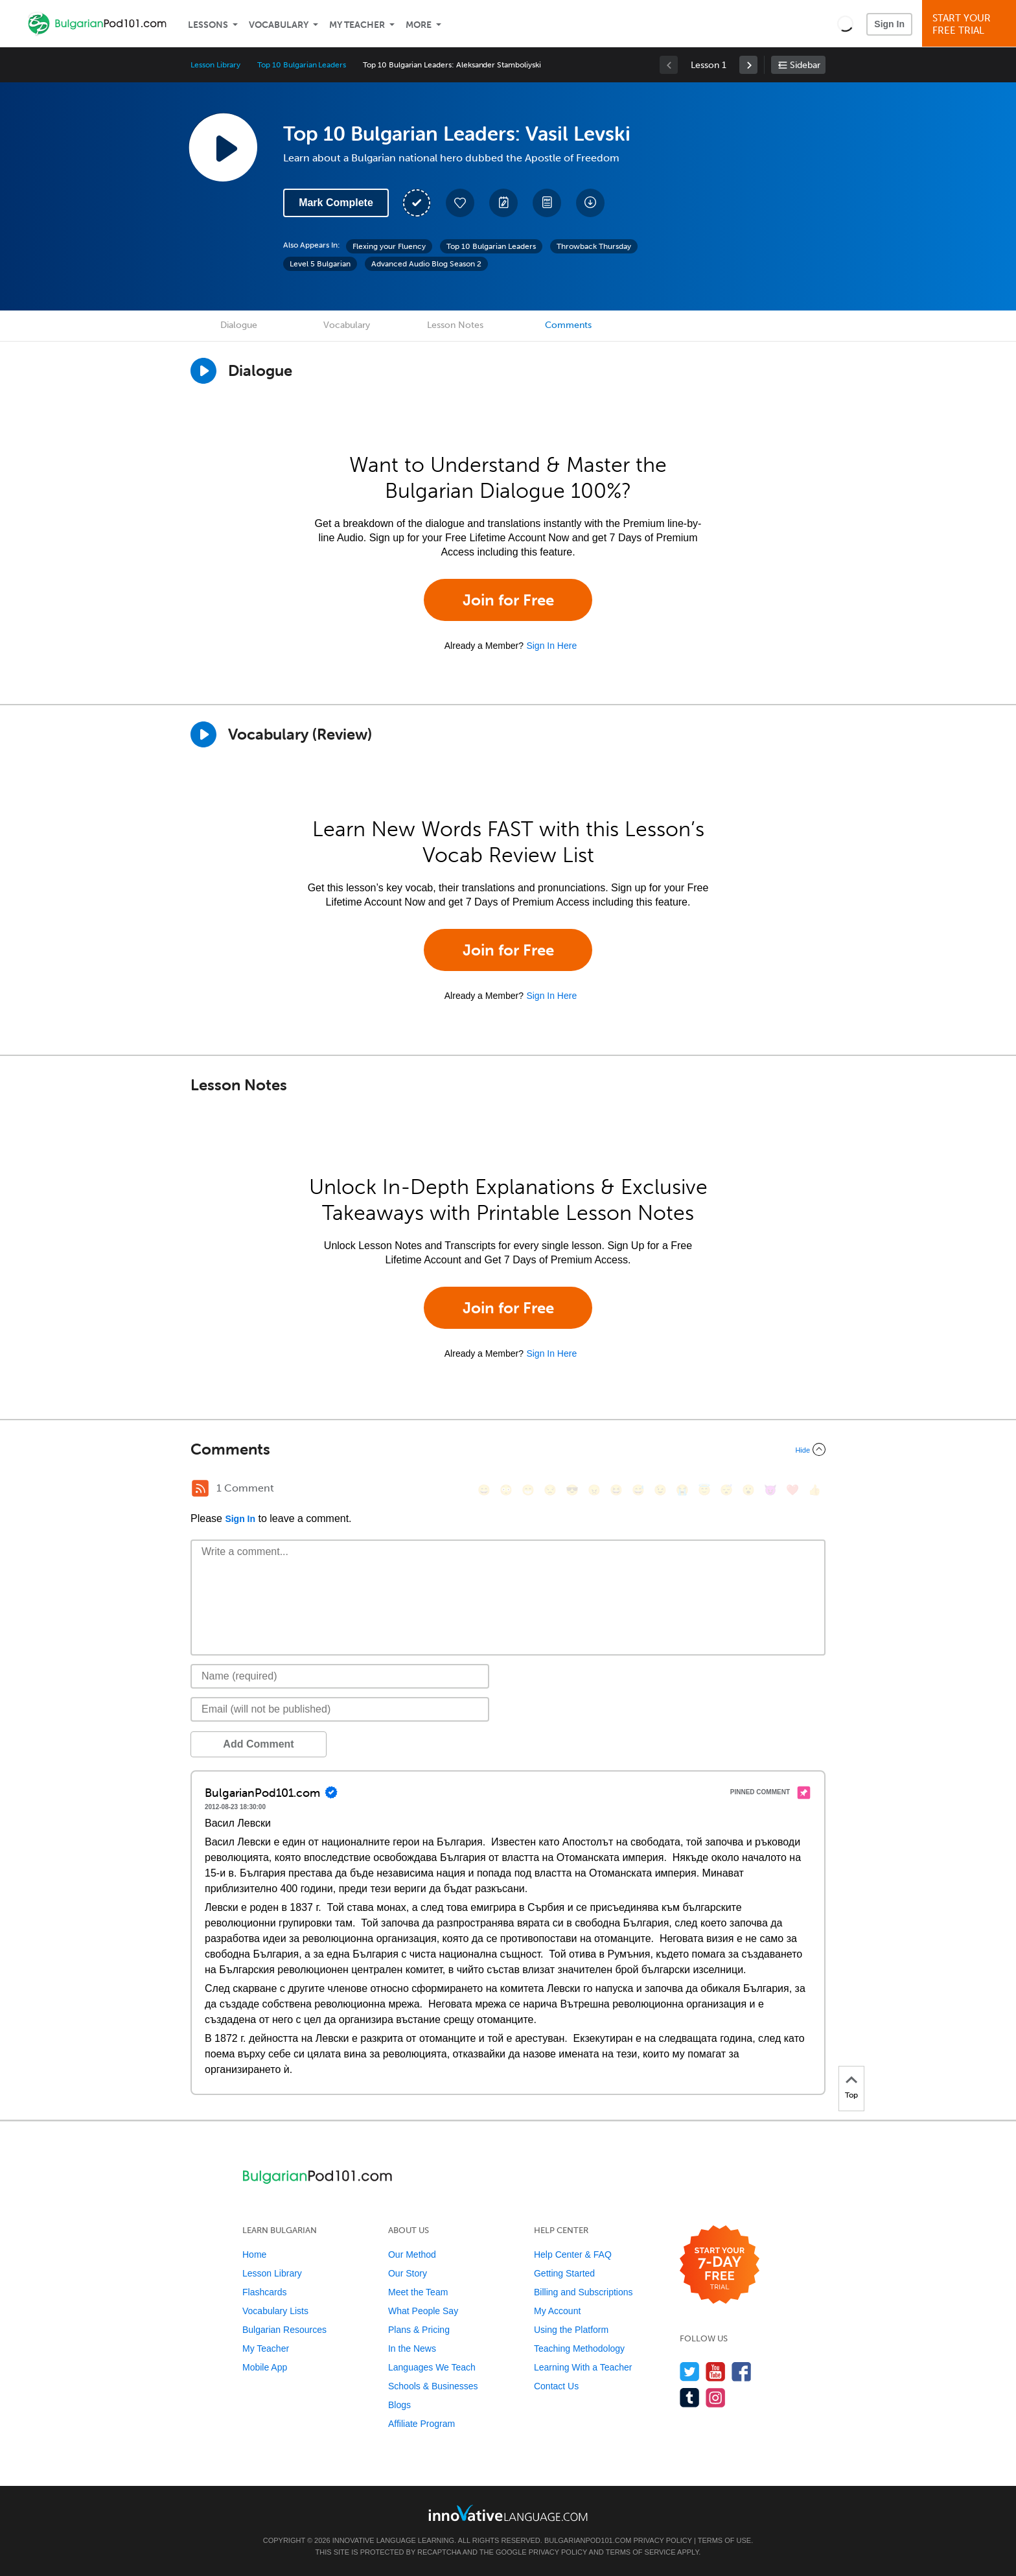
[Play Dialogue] (203, 371)
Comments (568, 325)
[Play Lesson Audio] (223, 147)
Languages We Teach (432, 2367)
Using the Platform (571, 2329)
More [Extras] (419, 24)
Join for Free (508, 600)
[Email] (339, 1709)
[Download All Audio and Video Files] (590, 203)
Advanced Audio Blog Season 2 (426, 263)
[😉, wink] (660, 1490)
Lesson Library (215, 64)
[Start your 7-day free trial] (719, 2265)
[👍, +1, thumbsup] (814, 1490)
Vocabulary (278, 24)
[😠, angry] (594, 1490)
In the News (412, 2348)
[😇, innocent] (704, 1490)
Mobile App (264, 2367)
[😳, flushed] (506, 1490)
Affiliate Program (421, 2423)
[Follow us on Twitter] (690, 2371)
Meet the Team (418, 2292)
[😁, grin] (528, 1490)
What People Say (423, 2311)
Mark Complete (336, 202)
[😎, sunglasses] (572, 1490)
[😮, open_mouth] (748, 1490)
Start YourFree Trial (971, 24)
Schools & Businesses (433, 2386)
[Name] (339, 1676)
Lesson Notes (455, 325)
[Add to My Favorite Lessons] (460, 203)
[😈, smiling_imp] (770, 1490)
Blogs (399, 2405)
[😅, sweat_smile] (638, 1490)
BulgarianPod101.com (587, 2540)
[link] (748, 65)
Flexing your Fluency (389, 246)
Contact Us (556, 2386)
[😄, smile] (484, 1490)
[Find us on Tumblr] (690, 2397)
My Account (557, 2311)
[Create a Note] (503, 203)
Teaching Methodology (579, 2348)
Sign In (889, 24)
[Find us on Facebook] (742, 2371)
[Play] (203, 734)
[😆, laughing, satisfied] (616, 1490)
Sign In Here (551, 645)
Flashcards (264, 2292)
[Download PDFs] (547, 203)
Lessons (208, 24)
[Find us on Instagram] (716, 2397)
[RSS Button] (200, 1488)
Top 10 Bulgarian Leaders (301, 64)
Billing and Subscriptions (583, 2292)
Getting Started (564, 2273)
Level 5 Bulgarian (320, 263)
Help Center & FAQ (573, 2254)
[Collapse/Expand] (508, 1449)
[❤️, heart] (792, 1490)
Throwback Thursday (594, 246)
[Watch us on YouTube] (716, 2371)
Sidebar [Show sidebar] (805, 65)
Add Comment (258, 1744)
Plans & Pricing (419, 2329)
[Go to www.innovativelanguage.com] (508, 2513)
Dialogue (238, 325)
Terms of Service (641, 2552)
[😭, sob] (682, 1490)
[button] (845, 23)
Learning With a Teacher (583, 2367)
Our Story (407, 2273)
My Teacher (357, 24)
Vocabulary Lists (275, 2311)
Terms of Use (725, 2540)
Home (254, 2254)
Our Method (412, 2254)
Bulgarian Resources (284, 2329)
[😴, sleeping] (726, 1490)
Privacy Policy (662, 2540)
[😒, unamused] (550, 1490)
